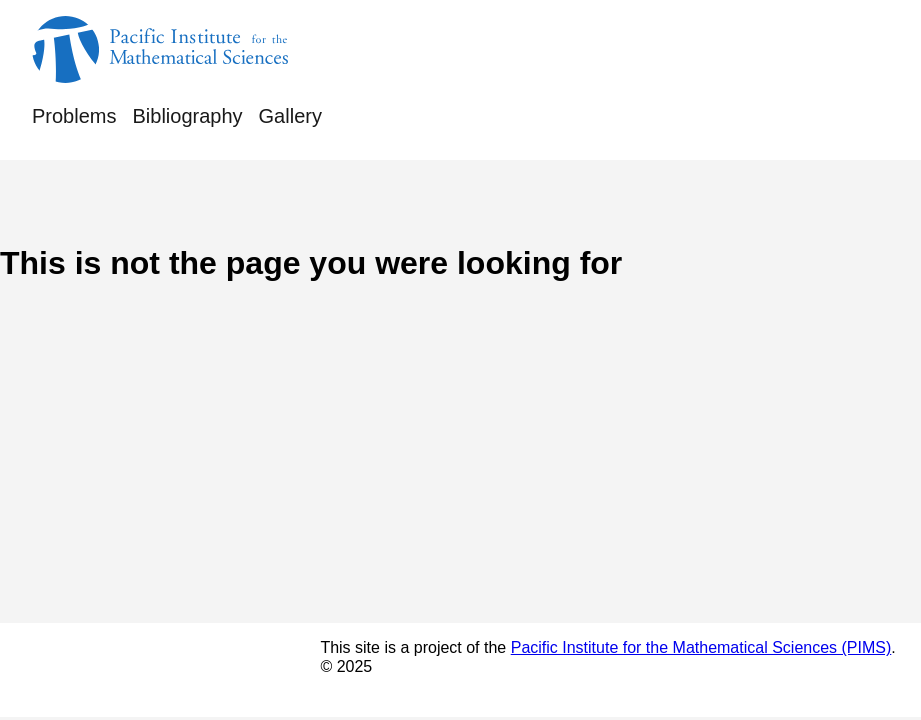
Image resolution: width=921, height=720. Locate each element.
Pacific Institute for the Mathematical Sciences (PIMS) (701, 647)
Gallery (290, 116)
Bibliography (187, 116)
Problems (74, 116)
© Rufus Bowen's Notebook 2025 (154, 669)
